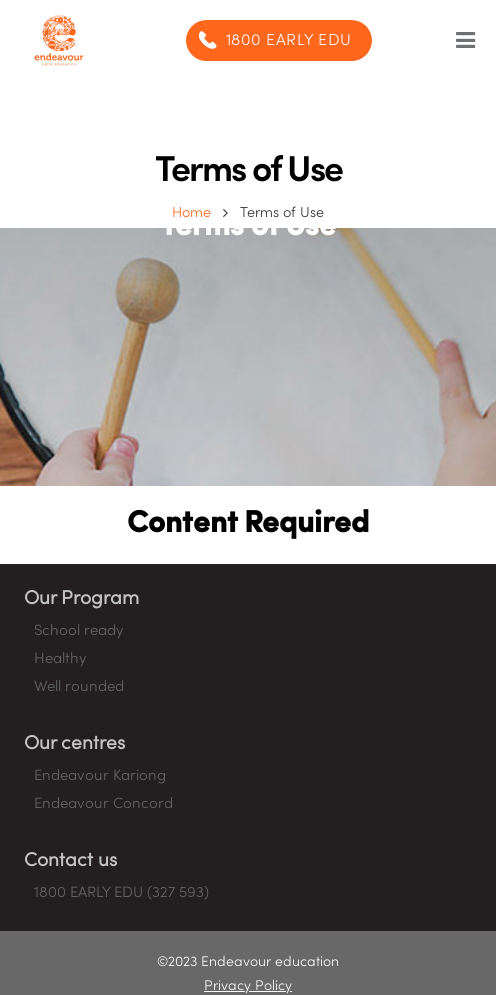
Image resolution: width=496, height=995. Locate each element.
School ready (78, 631)
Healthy (60, 659)
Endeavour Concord (103, 804)
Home (191, 213)
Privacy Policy (248, 986)
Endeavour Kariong (100, 776)
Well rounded (79, 687)
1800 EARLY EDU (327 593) (121, 893)
